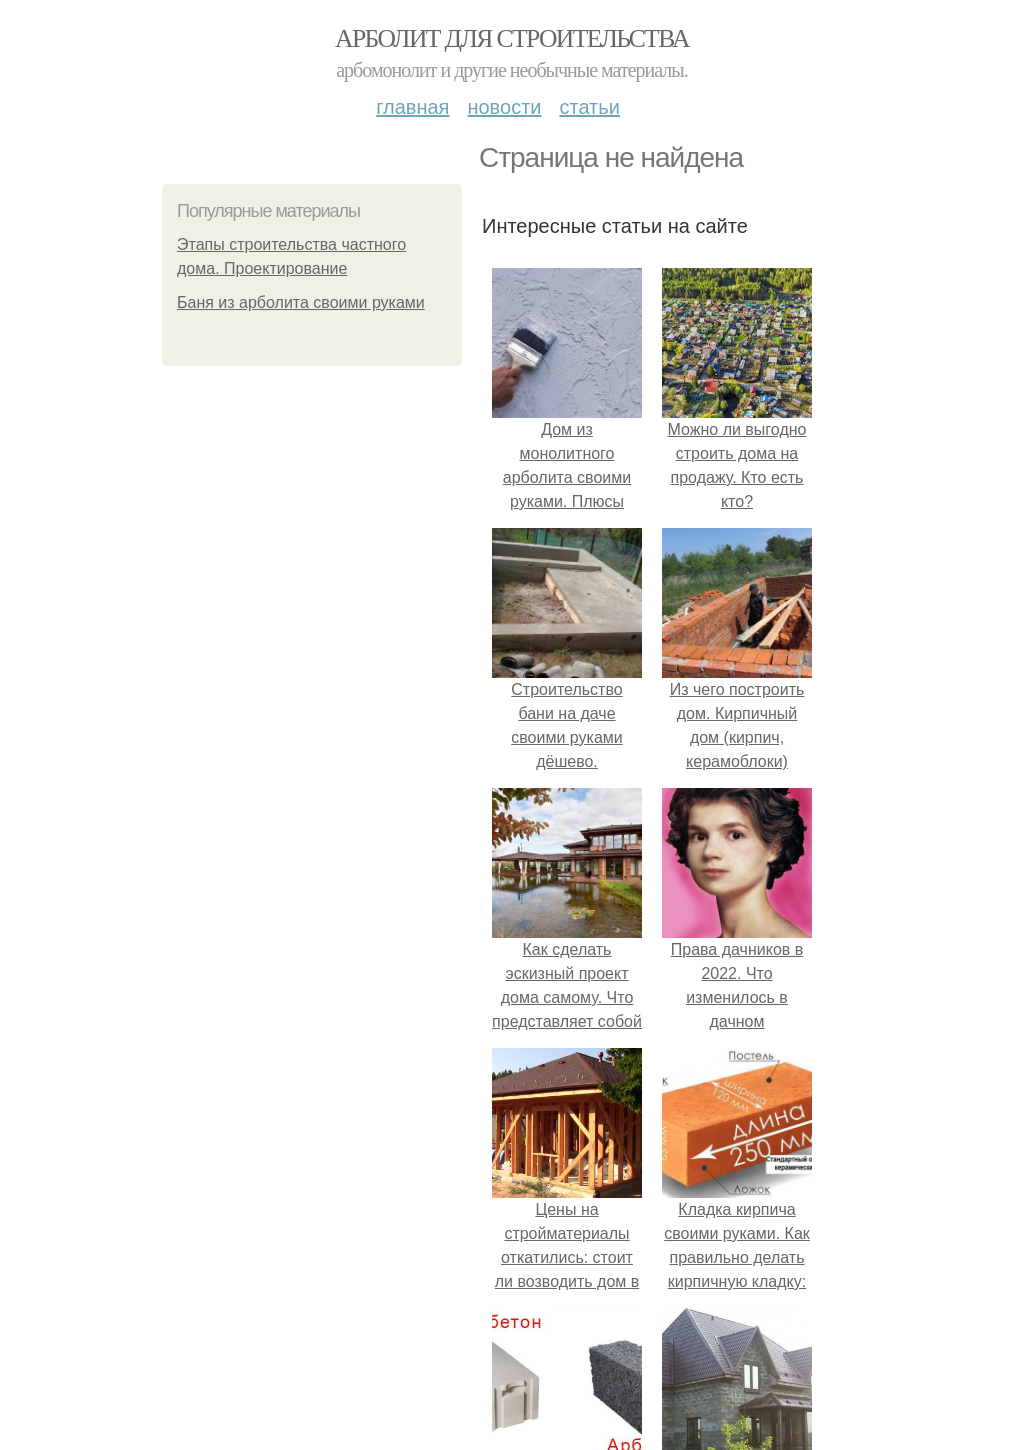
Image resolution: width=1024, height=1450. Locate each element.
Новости (504, 107)
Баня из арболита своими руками (301, 302)
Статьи (589, 107)
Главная (412, 107)
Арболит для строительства (512, 38)
